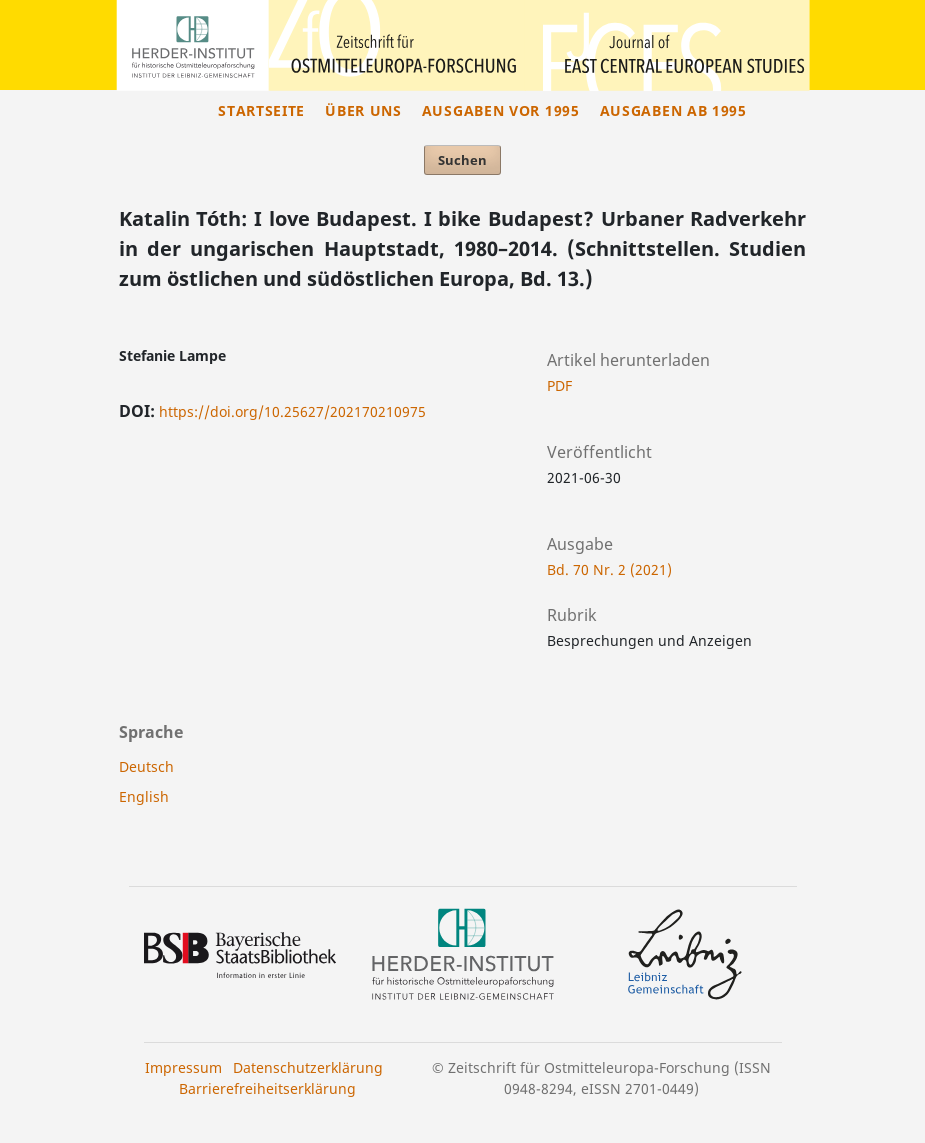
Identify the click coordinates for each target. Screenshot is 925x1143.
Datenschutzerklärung (308, 1067)
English (144, 796)
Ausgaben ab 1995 (673, 110)
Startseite (261, 110)
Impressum (183, 1067)
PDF (559, 385)
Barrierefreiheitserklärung (267, 1088)
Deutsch (146, 766)
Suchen (462, 160)
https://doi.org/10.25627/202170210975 (292, 411)
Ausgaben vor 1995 (501, 110)
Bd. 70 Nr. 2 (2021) (609, 569)
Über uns (363, 110)
